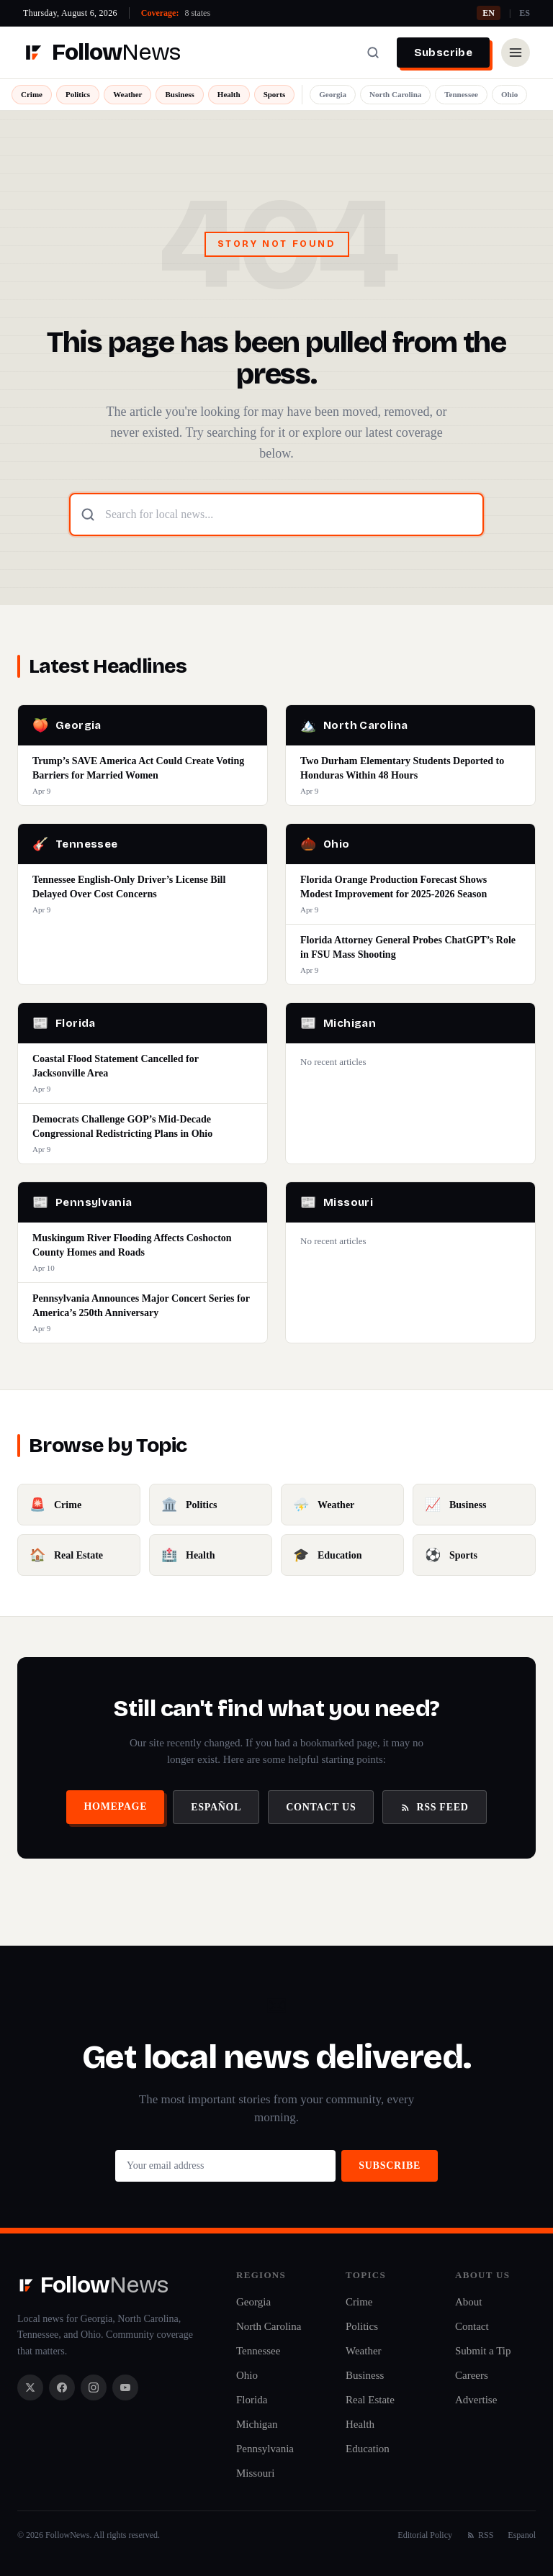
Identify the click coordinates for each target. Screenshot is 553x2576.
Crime (31, 94)
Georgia (332, 94)
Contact (472, 2326)
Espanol (522, 2535)
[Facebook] (62, 2387)
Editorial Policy (424, 2535)
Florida (251, 2399)
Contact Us (321, 1807)
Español (216, 1807)
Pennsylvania (265, 2448)
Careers (471, 2375)
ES (524, 13)
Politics (78, 94)
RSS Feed (434, 1807)
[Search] (373, 52)
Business (179, 94)
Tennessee (461, 94)
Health (228, 94)
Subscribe (443, 52)
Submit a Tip (483, 2351)
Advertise (476, 2399)
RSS (480, 2535)
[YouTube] (125, 2387)
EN (488, 13)
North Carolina (395, 94)
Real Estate (370, 2399)
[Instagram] (94, 2387)
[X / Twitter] (30, 2387)
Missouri (255, 2473)
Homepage (115, 1806)
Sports (275, 94)
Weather (127, 94)
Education (368, 2448)
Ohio (509, 94)
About (468, 2302)
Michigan (257, 2424)
